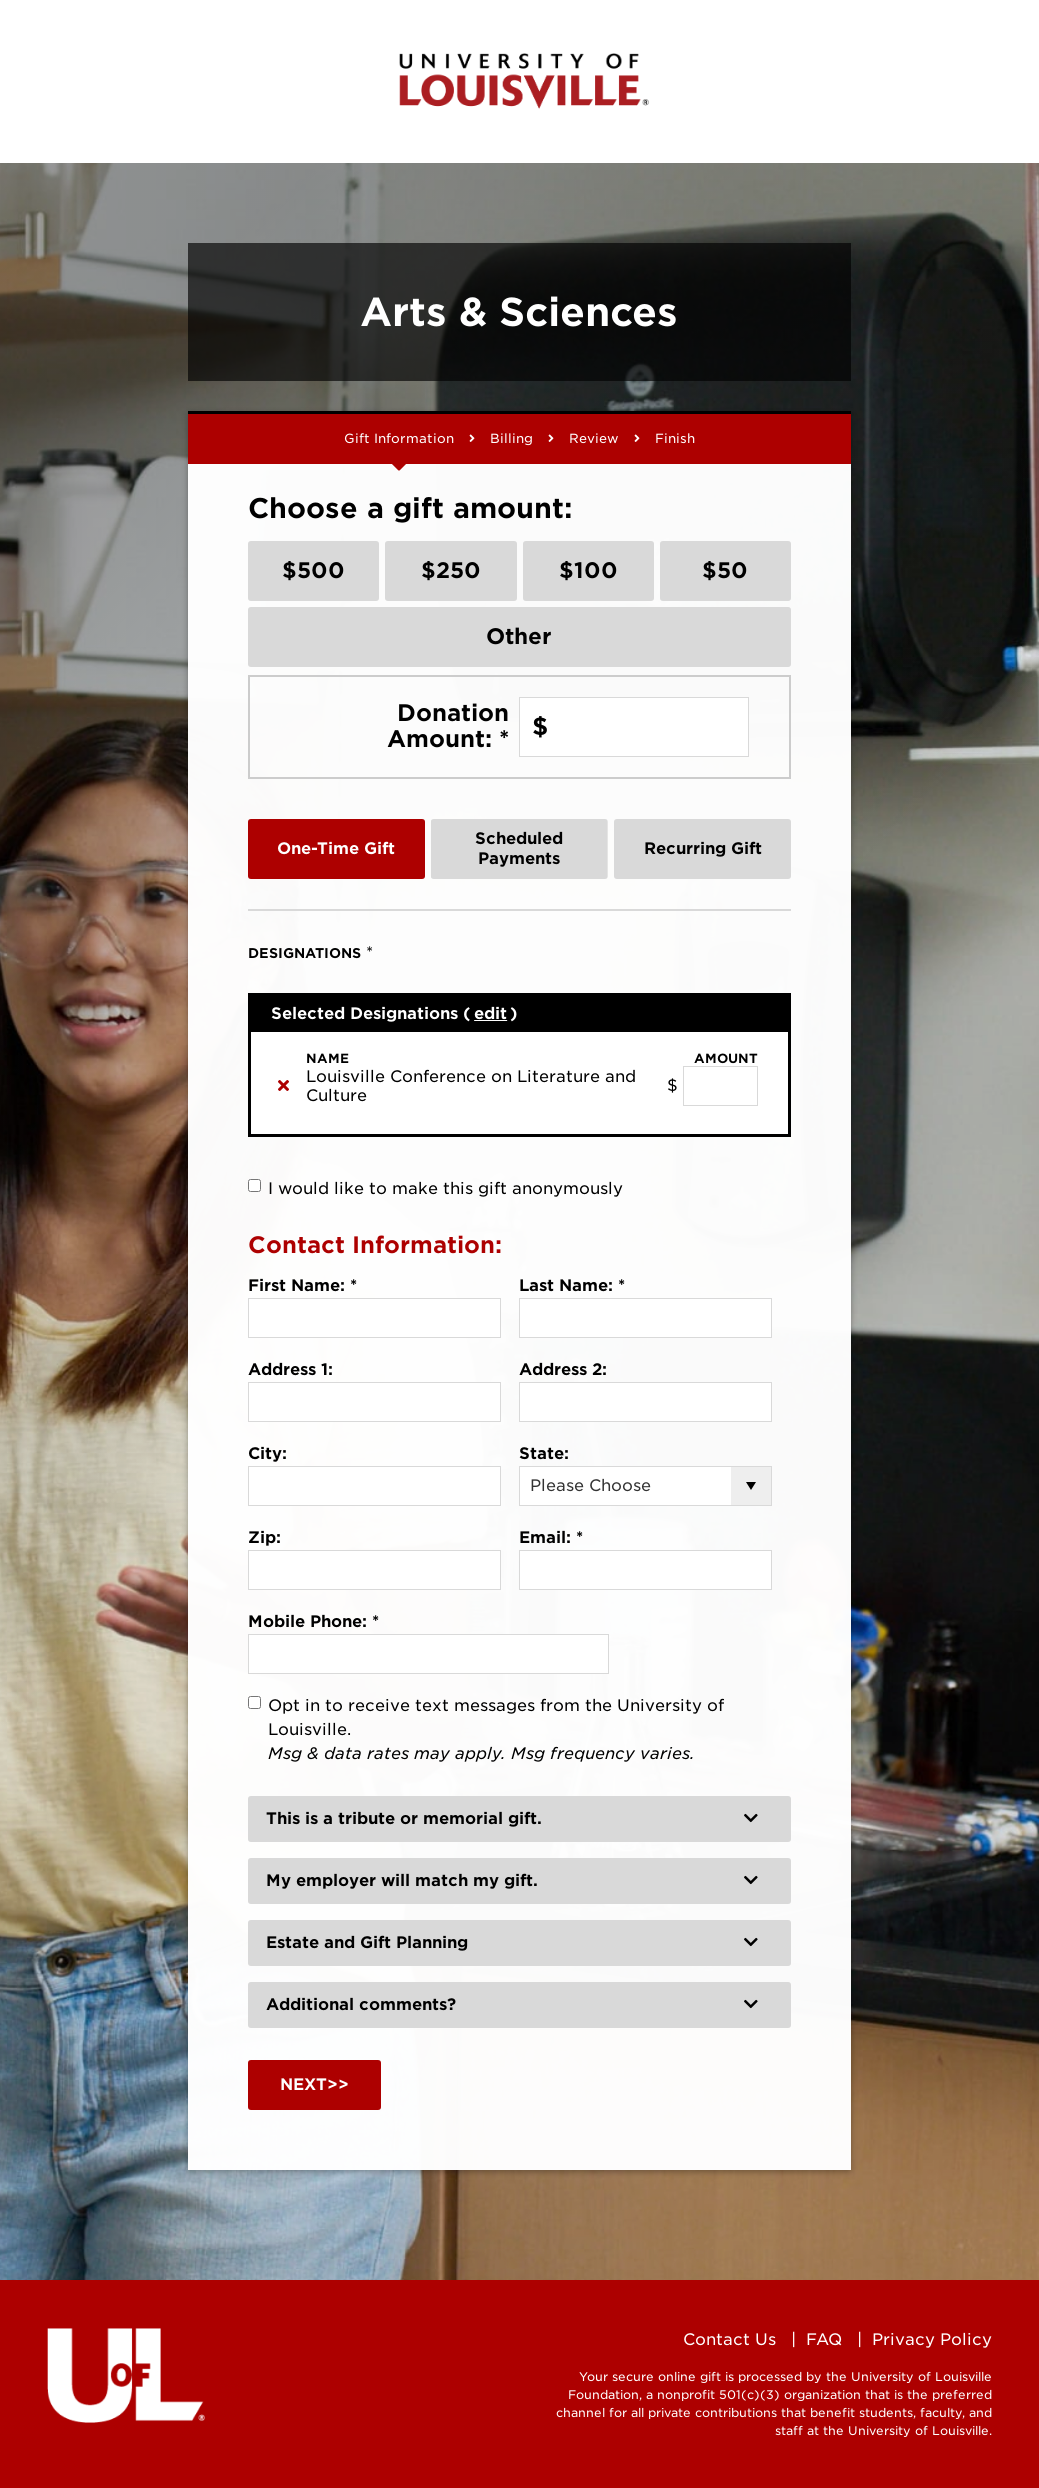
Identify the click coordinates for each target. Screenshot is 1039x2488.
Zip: (264, 1537)
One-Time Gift (336, 848)
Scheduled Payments (519, 848)
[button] (519, 1819)
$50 (725, 570)
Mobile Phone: (313, 1621)
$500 (313, 570)
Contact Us (729, 2339)
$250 (451, 570)
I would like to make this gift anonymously (445, 1188)
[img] (283, 1085)
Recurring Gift (703, 848)
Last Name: (572, 1285)
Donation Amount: (448, 725)
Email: (551, 1537)
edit (490, 1013)
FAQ (824, 2339)
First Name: (302, 1285)
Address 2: (563, 1369)
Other (519, 636)
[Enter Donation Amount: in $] (633, 727)
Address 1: (290, 1369)
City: (267, 1453)
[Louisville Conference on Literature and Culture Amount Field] (720, 1086)
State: (544, 1453)
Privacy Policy (932, 2339)
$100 (588, 570)
